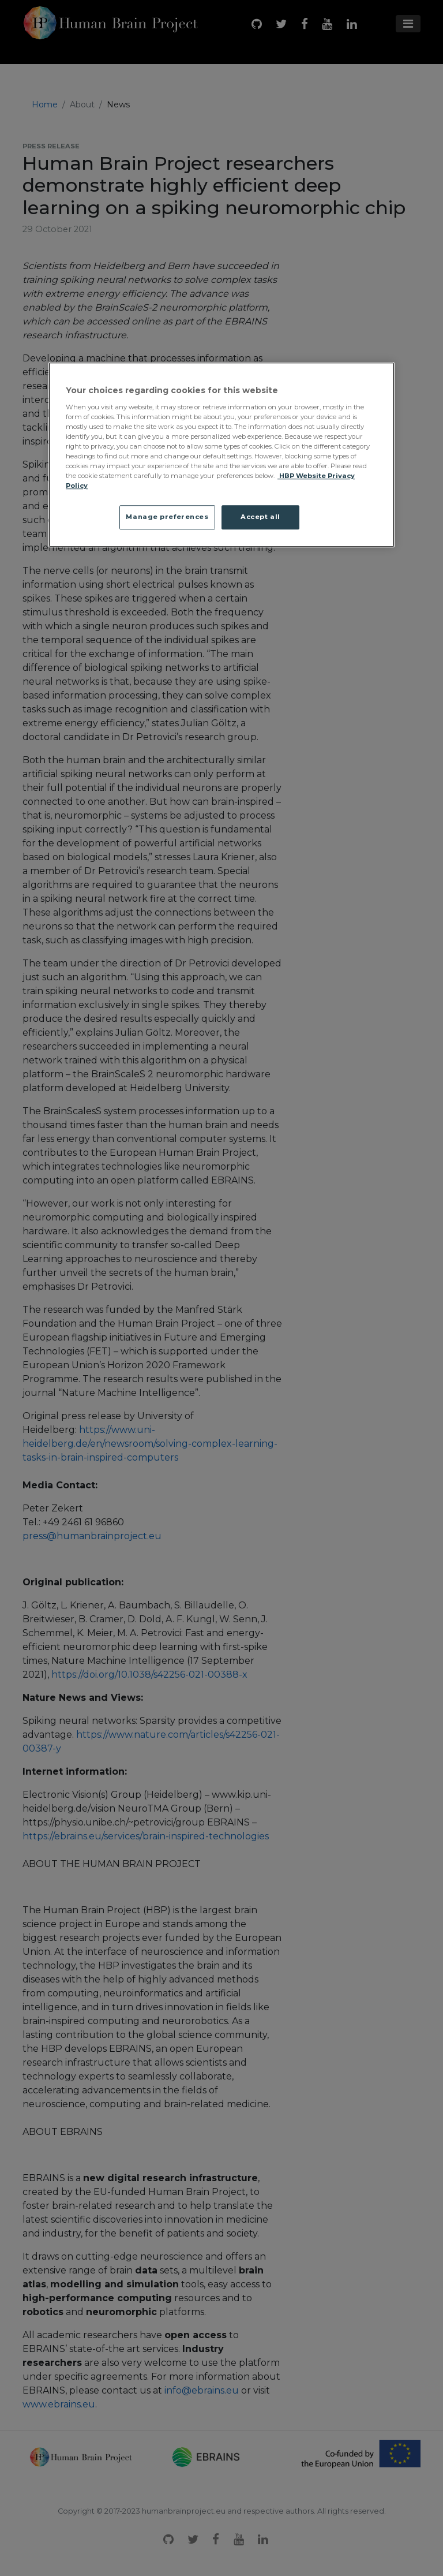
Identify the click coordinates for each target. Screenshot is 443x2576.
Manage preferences (167, 517)
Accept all (260, 517)
